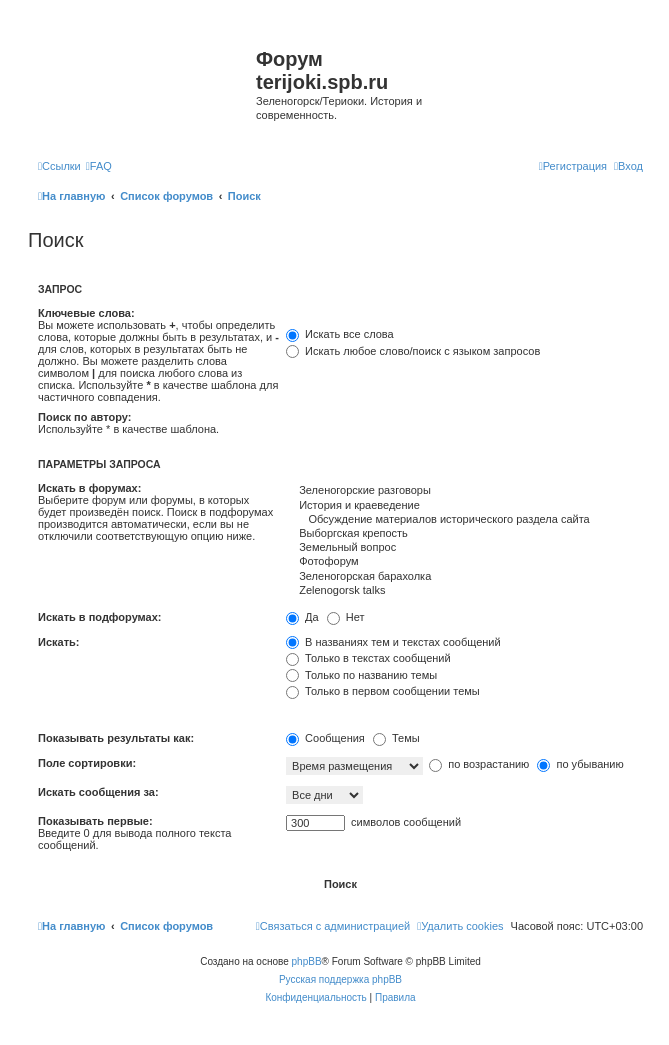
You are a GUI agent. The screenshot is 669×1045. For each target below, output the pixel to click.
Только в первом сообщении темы (383, 691)
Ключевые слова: (86, 313)
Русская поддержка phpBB (340, 979)
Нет (346, 617)
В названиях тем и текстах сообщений (393, 642)
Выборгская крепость (464, 534)
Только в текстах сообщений (368, 658)
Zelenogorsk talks (464, 591)
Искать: (58, 642)
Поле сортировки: (87, 763)
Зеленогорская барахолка (464, 577)
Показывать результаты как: (116, 738)
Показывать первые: (95, 821)
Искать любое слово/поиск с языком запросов (413, 351)
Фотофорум (464, 562)
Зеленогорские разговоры (464, 491)
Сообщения (325, 738)
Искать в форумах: (89, 488)
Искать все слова (340, 334)
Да (302, 617)
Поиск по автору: (84, 417)
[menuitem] (99, 166)
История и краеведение (464, 506)
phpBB (307, 961)
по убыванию (580, 764)
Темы (396, 738)
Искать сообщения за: (98, 792)
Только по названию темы (361, 675)
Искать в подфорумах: (100, 617)
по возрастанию (479, 764)
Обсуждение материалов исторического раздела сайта (464, 520)
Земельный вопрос (464, 548)
